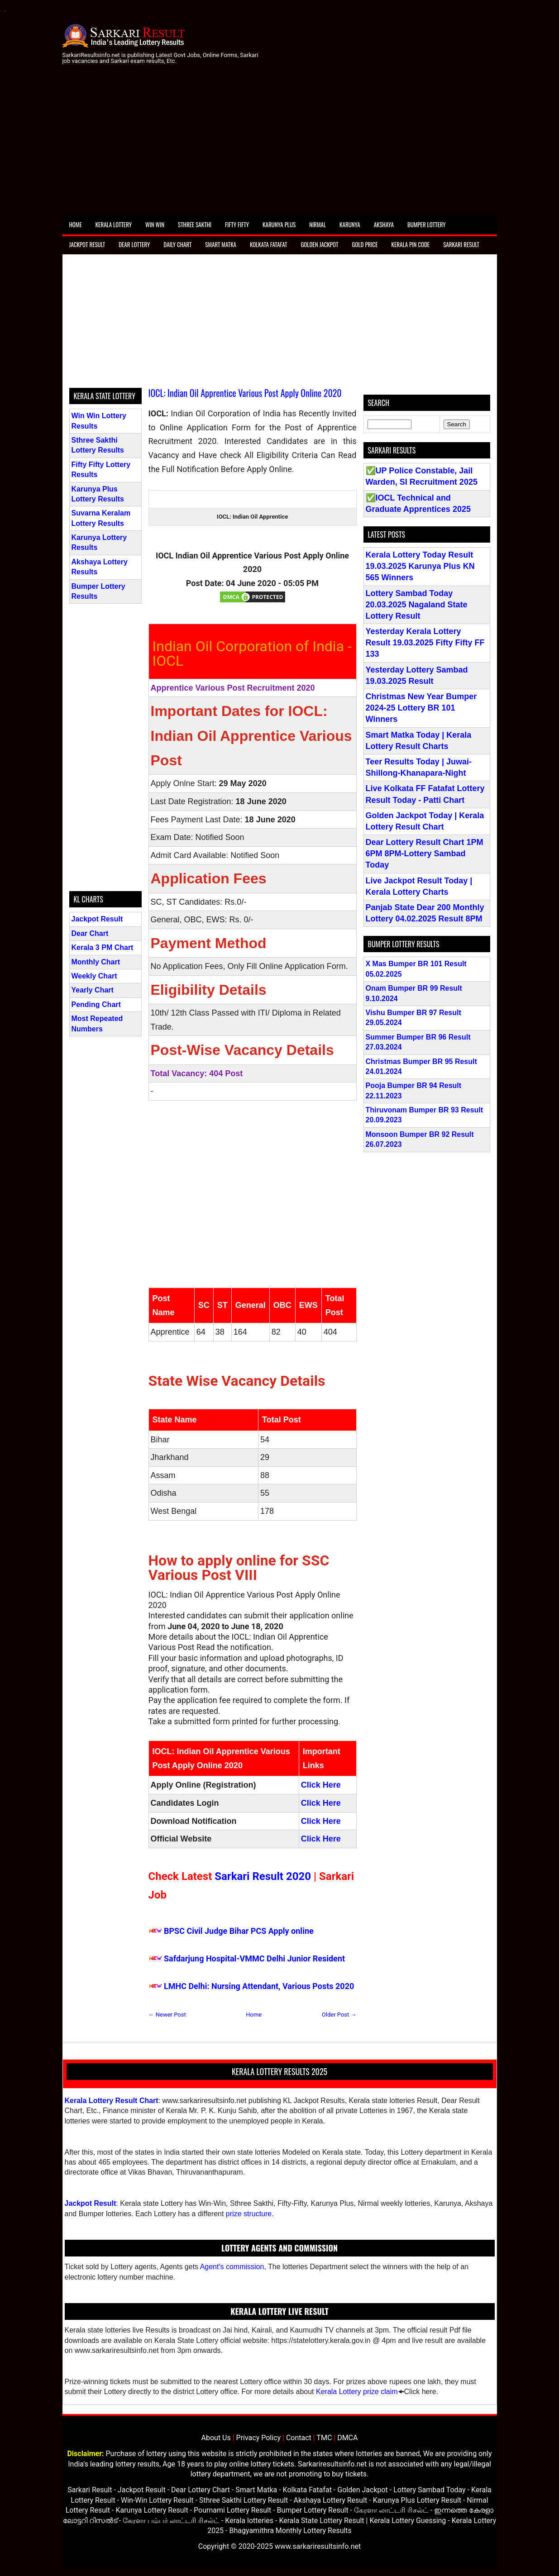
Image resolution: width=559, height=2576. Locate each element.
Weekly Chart (94, 976)
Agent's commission (232, 2267)
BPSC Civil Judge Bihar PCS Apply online (239, 1931)
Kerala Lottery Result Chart (111, 2100)
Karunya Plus (279, 224)
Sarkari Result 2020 (263, 1876)
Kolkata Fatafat (268, 244)
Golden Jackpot (319, 244)
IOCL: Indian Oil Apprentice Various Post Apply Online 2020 (245, 393)
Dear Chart (90, 933)
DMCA (347, 2437)
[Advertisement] (279, 146)
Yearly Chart (93, 990)
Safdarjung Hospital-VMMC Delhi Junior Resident (254, 1958)
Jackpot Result (87, 244)
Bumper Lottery (426, 224)
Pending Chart (96, 1004)
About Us (216, 2437)
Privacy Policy (258, 2437)
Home (75, 224)
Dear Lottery (134, 244)
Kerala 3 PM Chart (103, 947)
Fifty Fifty (237, 224)
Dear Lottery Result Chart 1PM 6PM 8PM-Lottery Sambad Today (424, 853)
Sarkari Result (461, 244)
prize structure (249, 2214)
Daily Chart (177, 244)
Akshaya (384, 224)
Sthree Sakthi (194, 224)
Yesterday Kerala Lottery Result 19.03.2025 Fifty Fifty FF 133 (425, 642)
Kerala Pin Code (411, 244)
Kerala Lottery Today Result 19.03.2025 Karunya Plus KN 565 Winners (420, 566)
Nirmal (317, 224)
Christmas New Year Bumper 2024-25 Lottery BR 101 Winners (421, 708)
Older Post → (339, 2014)
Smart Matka (220, 244)
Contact (298, 2437)
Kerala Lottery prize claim (357, 2391)
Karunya (349, 224)
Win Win (154, 224)
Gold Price (364, 244)
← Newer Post (167, 2014)
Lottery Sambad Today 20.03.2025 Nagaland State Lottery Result (417, 604)
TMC (324, 2437)
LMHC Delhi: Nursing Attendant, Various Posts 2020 (259, 1986)
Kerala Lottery (114, 224)
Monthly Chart (96, 962)
